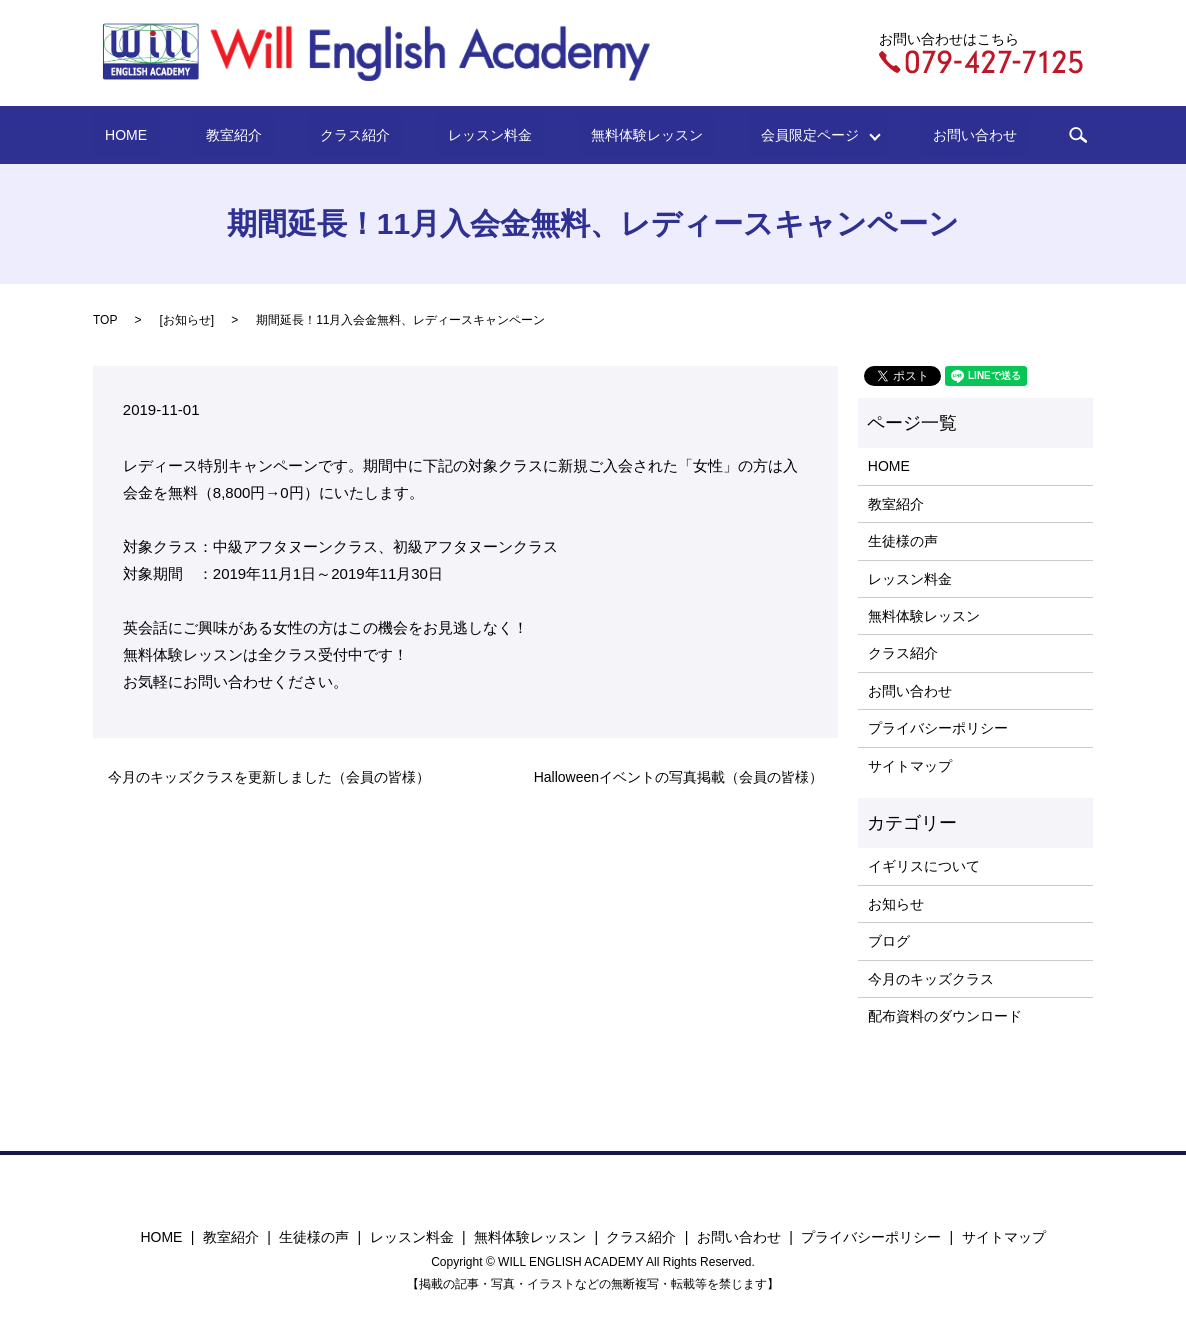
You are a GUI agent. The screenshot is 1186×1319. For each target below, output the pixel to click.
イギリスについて (924, 866)
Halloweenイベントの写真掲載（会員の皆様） (678, 777)
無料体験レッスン (616, 135)
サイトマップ (910, 766)
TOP (105, 320)
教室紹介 (277, 135)
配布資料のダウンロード (945, 1016)
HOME (194, 135)
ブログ (889, 941)
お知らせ (187, 320)
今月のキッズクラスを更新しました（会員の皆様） (269, 777)
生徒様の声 (903, 541)
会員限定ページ (761, 135)
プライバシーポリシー (938, 728)
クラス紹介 (374, 135)
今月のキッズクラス (931, 979)
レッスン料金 (484, 135)
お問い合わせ (907, 135)
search (998, 135)
